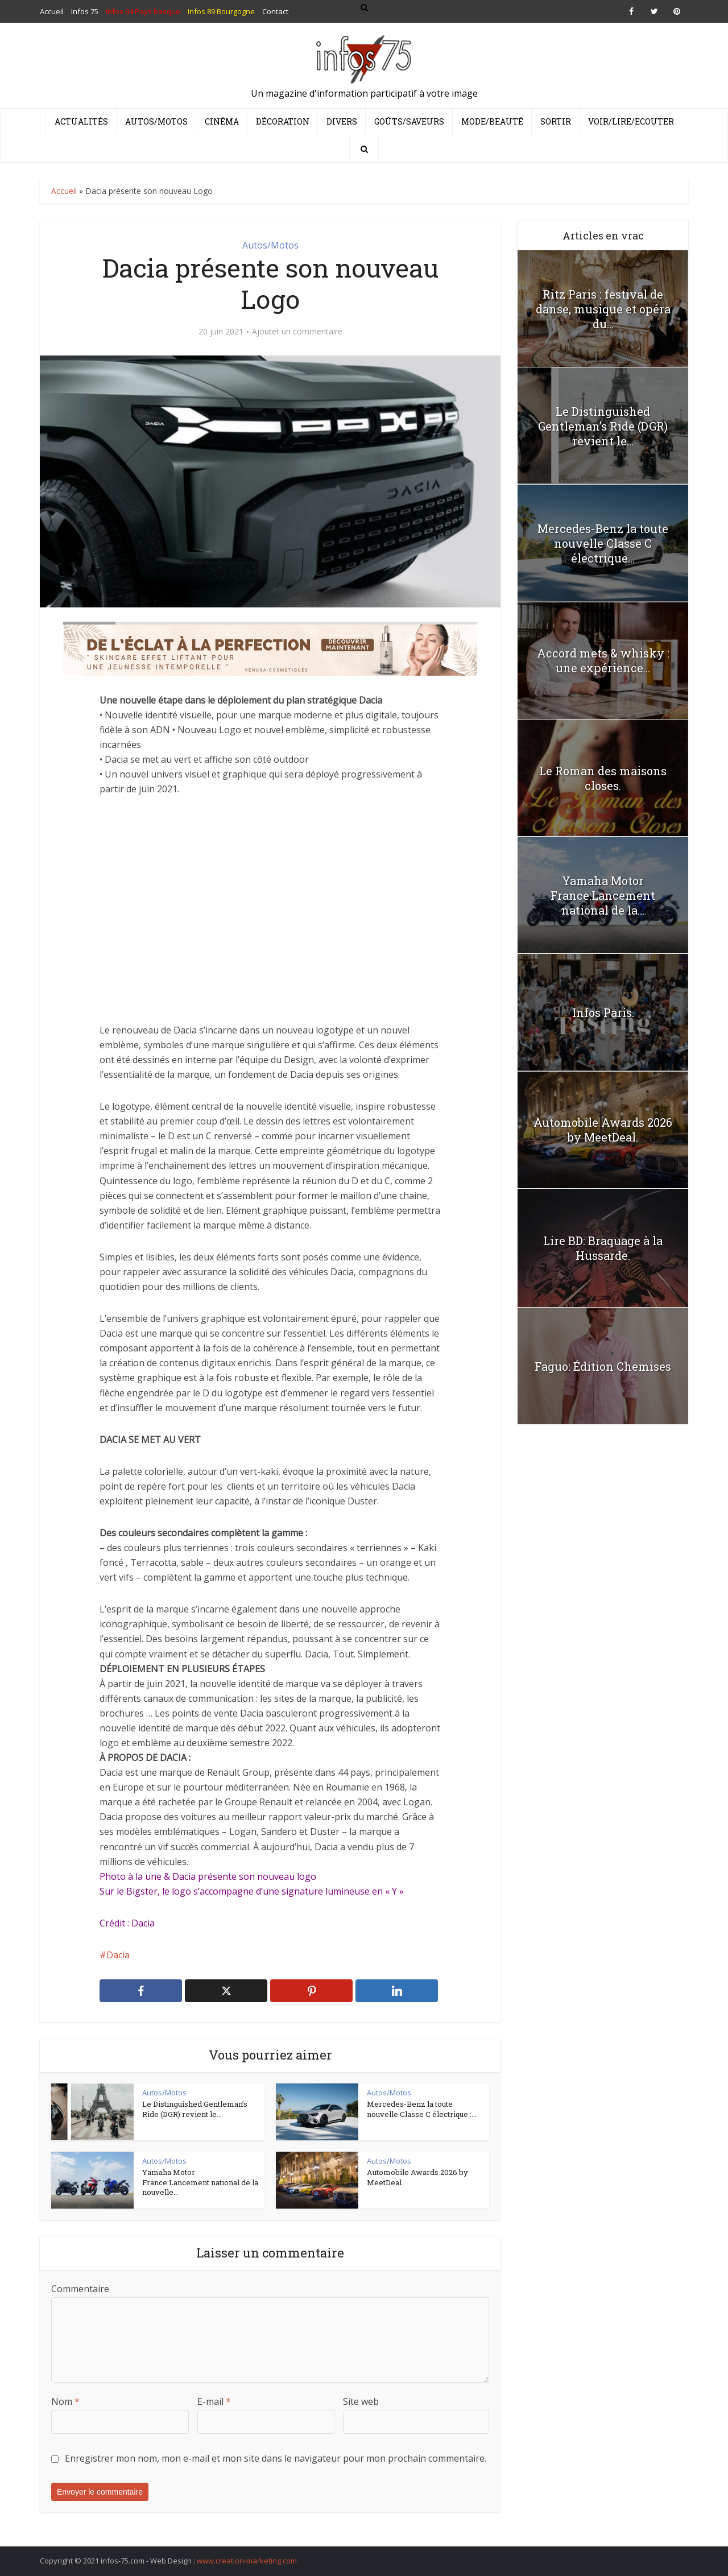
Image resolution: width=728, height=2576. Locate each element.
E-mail (214, 2401)
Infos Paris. (603, 1012)
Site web (361, 2401)
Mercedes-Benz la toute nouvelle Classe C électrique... (602, 543)
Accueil (64, 190)
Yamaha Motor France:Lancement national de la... (603, 895)
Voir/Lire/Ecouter (631, 121)
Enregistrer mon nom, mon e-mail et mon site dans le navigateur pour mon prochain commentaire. (275, 2458)
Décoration (282, 121)
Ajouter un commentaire (297, 331)
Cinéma (222, 121)
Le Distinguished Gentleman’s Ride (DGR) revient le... (194, 2109)
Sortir (555, 121)
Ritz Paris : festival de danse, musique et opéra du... (603, 309)
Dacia (118, 1955)
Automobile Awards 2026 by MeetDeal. (417, 2177)
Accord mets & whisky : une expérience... (603, 660)
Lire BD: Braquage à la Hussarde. (603, 1248)
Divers (341, 121)
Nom (65, 2401)
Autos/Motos (156, 121)
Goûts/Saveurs (409, 121)
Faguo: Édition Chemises (603, 1366)
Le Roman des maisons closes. (603, 778)
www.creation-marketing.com (247, 2561)
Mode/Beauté (492, 121)
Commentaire (80, 2289)
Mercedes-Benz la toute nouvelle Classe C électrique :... (422, 2109)
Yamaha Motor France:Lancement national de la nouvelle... (200, 2182)
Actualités (81, 121)
